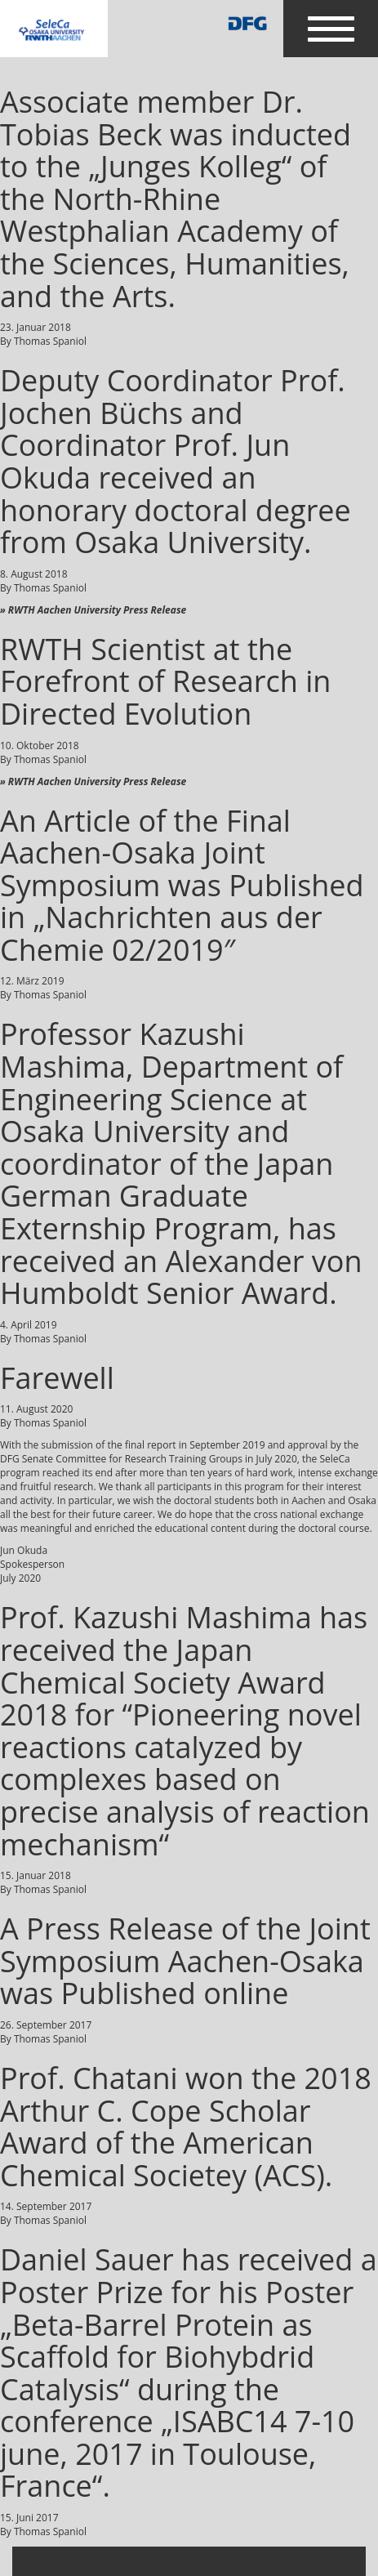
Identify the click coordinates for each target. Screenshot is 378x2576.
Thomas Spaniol (50, 341)
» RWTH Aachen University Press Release (93, 610)
